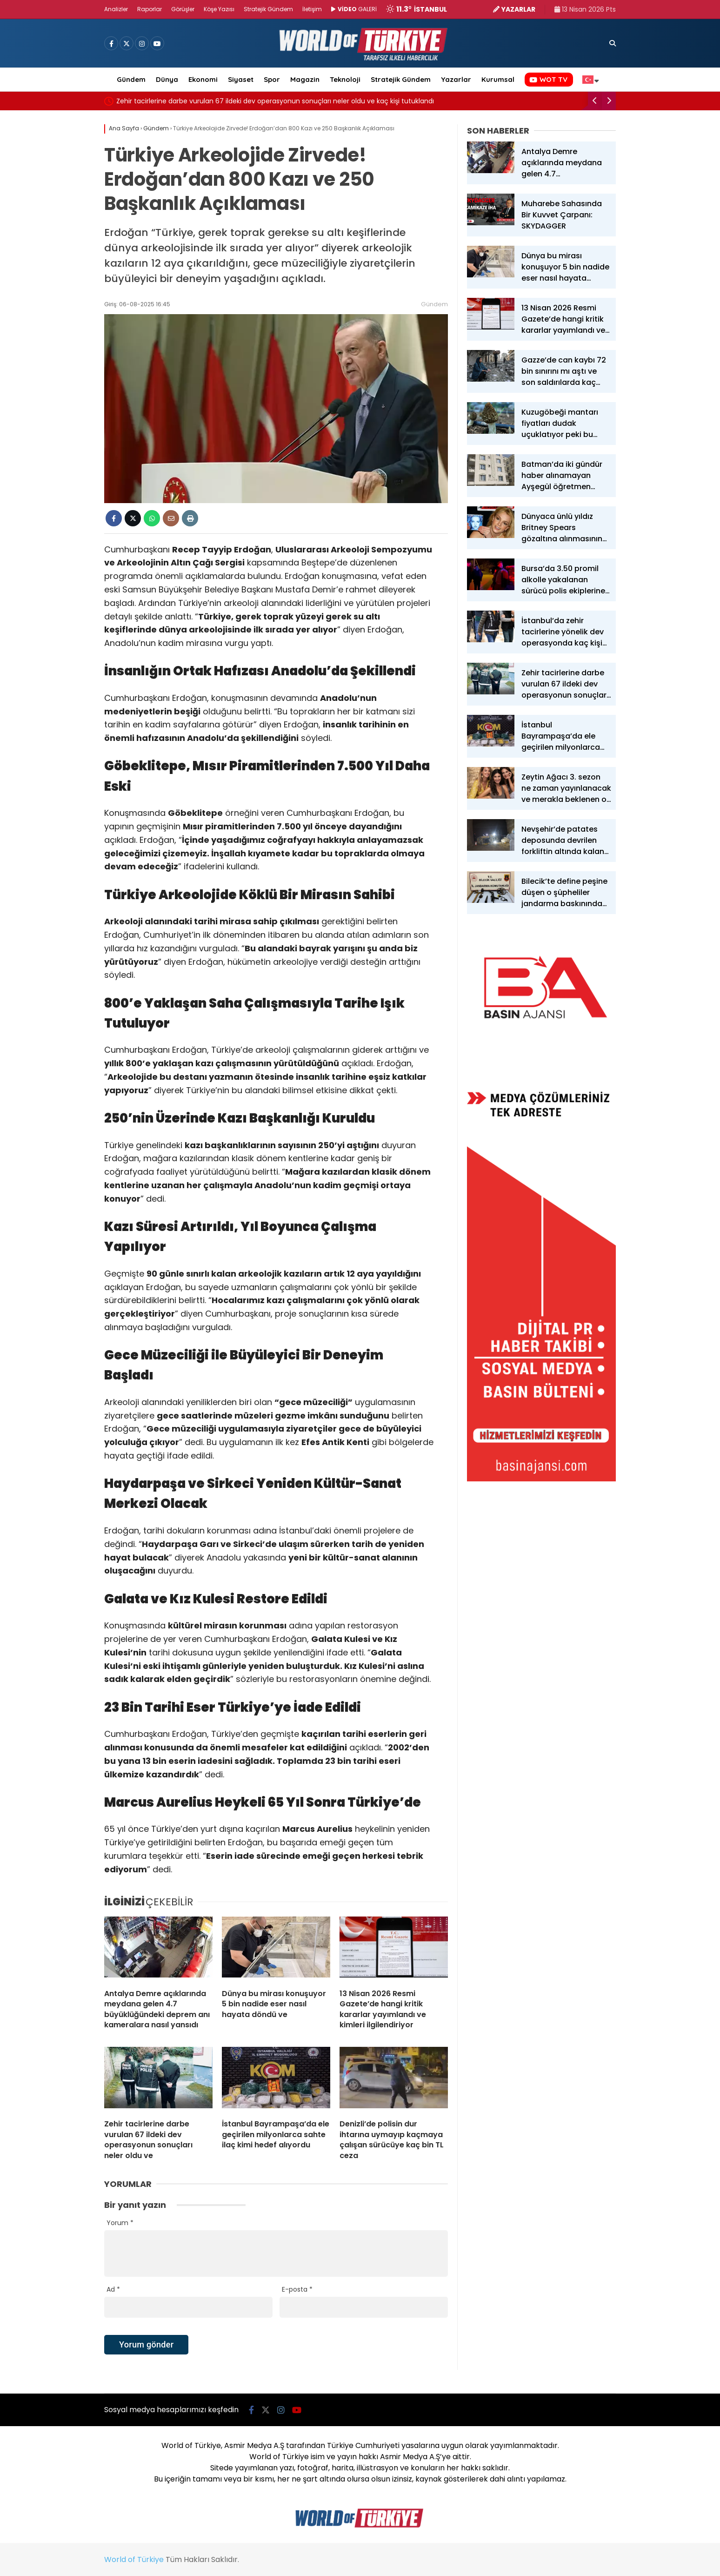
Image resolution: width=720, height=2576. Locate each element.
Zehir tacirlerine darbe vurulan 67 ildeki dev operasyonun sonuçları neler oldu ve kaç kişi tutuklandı (275, 101)
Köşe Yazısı (219, 9)
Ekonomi (203, 79)
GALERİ (354, 9)
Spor (272, 79)
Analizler (116, 9)
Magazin (305, 79)
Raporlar (149, 9)
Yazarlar (456, 79)
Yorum (120, 2222)
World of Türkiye (134, 2559)
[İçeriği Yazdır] (190, 518)
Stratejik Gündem (268, 9)
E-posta (297, 2289)
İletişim (312, 9)
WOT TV (548, 79)
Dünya (167, 79)
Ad (113, 2289)
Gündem (131, 79)
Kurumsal (497, 79)
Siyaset (240, 79)
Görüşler (182, 9)
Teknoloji (345, 79)
